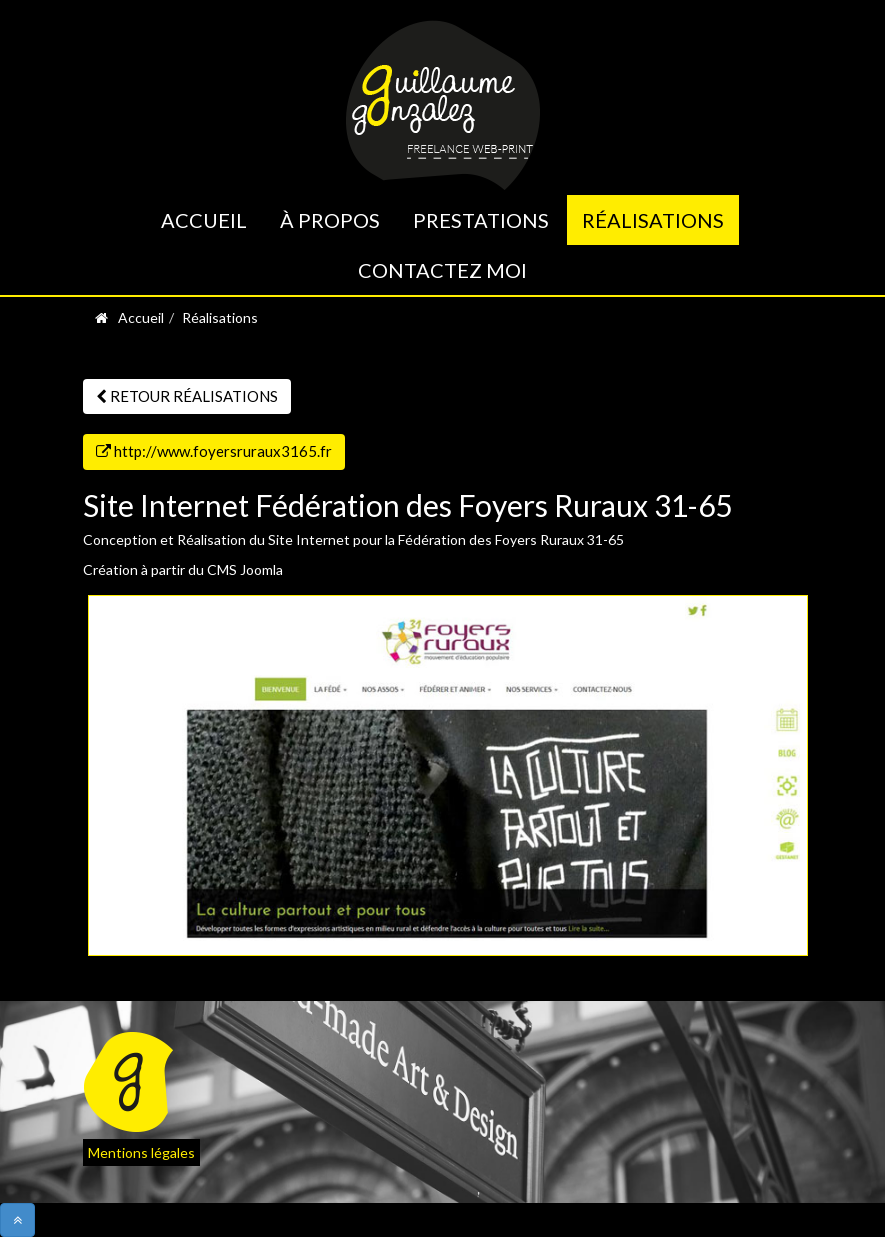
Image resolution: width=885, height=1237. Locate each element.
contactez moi (442, 270)
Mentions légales (141, 1152)
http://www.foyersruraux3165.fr (214, 451)
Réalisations (653, 220)
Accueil (204, 220)
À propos (330, 220)
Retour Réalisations (187, 396)
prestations (481, 220)
